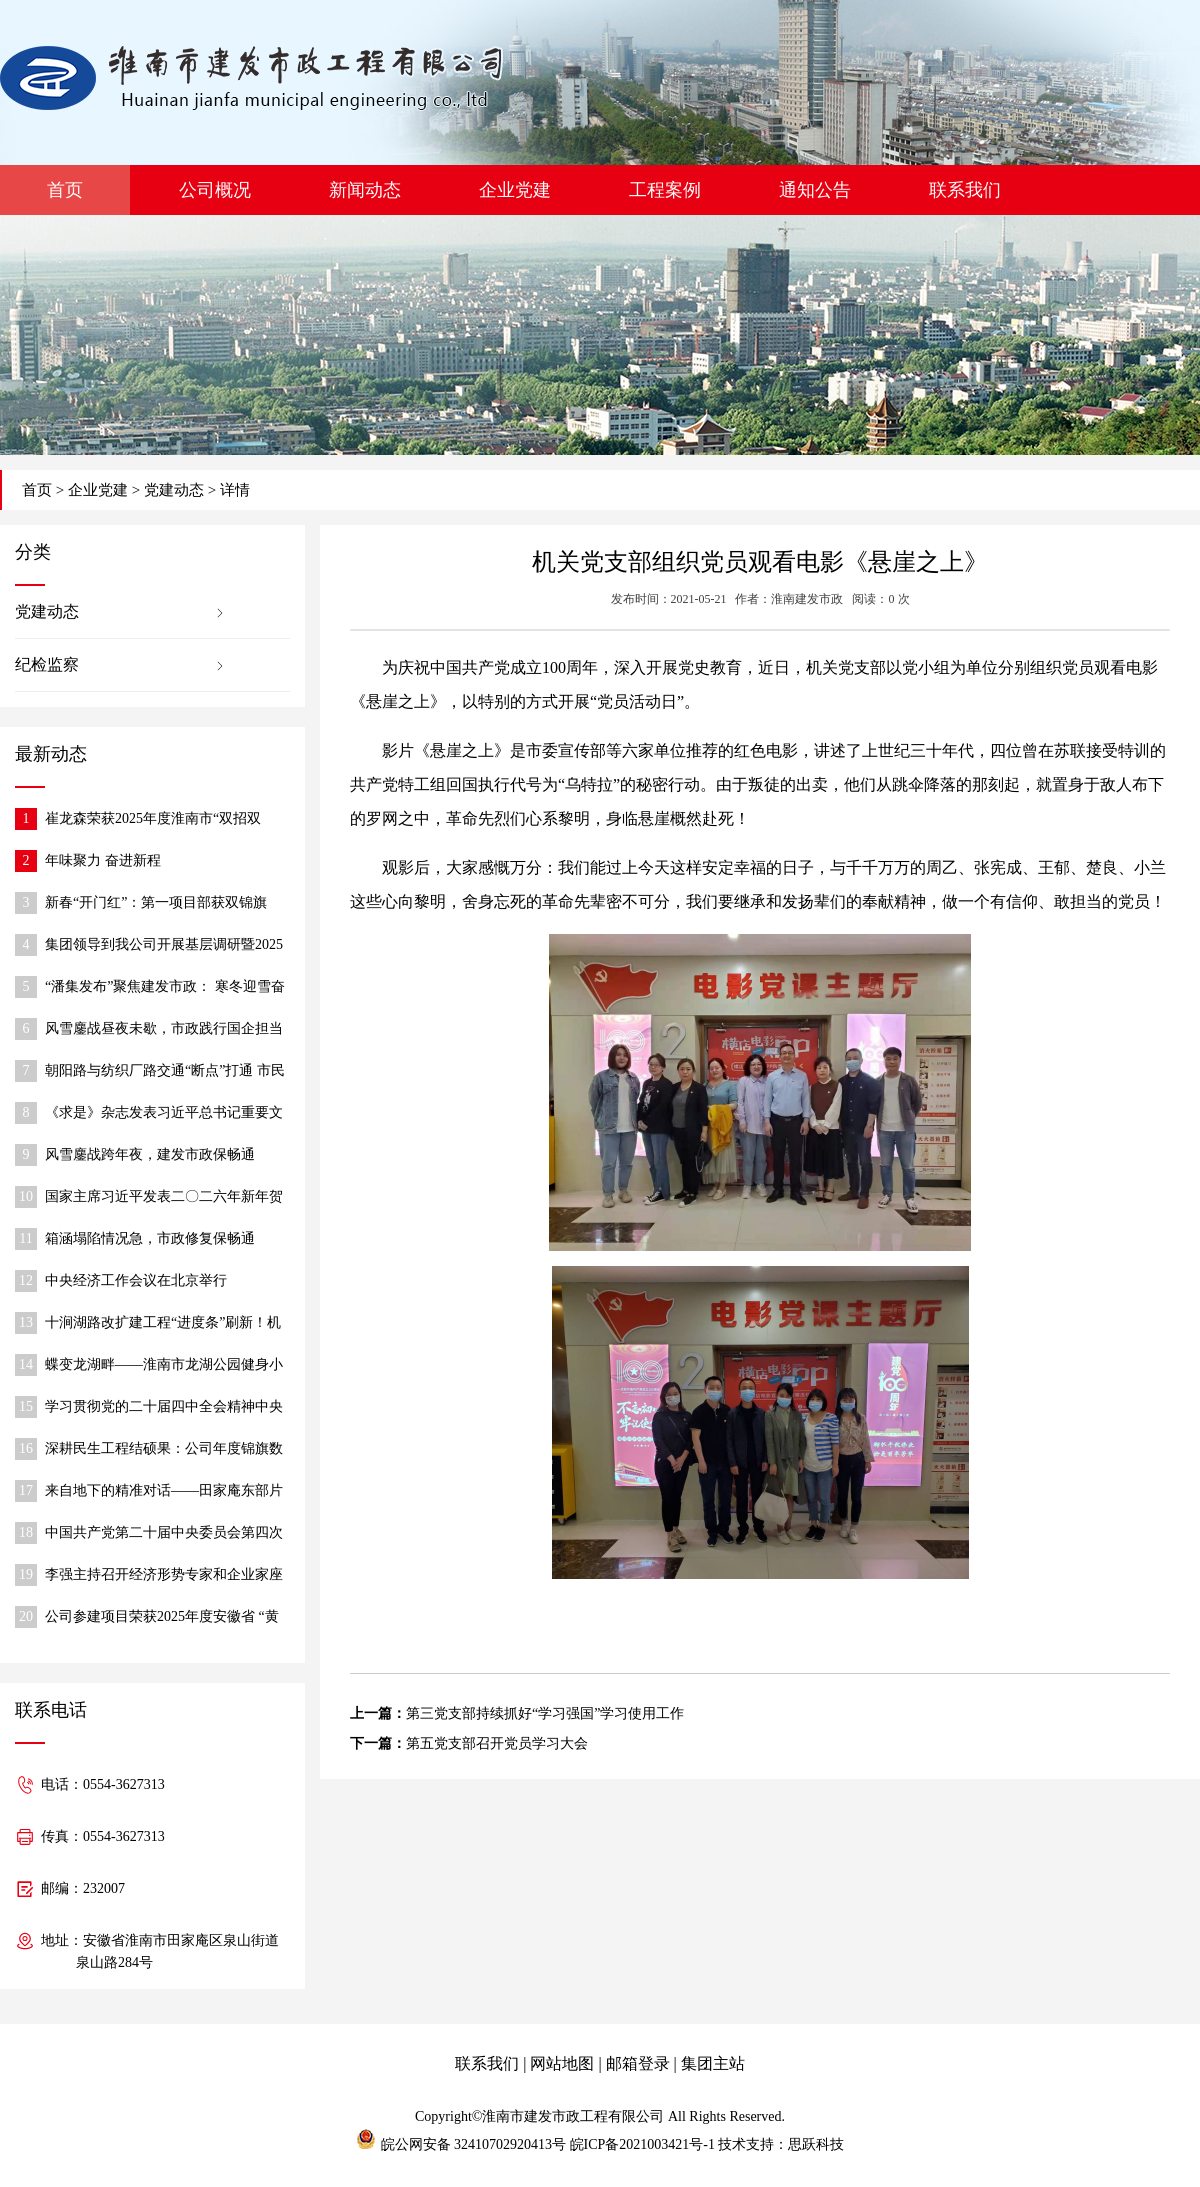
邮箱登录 (638, 2063)
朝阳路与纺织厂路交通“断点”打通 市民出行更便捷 (165, 1072)
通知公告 (815, 190)
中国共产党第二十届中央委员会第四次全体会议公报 (164, 1534)
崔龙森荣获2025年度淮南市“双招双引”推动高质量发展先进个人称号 (153, 820)
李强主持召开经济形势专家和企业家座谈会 (164, 1576)
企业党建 (515, 190)
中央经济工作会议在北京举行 (136, 1280)
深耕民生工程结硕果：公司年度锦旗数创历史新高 (164, 1450)
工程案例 (665, 190)
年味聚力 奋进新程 (103, 860)
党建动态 (174, 490)
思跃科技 (816, 2144)
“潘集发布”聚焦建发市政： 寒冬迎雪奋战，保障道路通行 (165, 988)
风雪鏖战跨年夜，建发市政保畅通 (150, 1154)
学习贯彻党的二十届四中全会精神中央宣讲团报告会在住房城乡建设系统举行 (164, 1408)
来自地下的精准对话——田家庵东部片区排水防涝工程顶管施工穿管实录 (164, 1492)
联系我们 (965, 190)
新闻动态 (365, 190)
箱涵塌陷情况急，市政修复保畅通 (150, 1238)
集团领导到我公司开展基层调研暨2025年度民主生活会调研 (164, 946)
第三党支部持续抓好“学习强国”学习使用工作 (545, 1713)
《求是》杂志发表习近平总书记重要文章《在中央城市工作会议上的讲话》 (164, 1114)
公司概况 (215, 190)
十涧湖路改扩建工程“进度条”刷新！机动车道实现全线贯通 (163, 1324)
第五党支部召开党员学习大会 (497, 1743)
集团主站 (713, 2063)
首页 (65, 190)
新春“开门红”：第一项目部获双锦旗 (156, 902)
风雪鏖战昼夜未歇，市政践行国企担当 (164, 1028)
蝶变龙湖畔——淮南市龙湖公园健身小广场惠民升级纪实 (164, 1366)
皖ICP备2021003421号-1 (642, 2144)
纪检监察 (47, 664)
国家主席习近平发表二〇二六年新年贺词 (164, 1198)
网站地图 (562, 2063)
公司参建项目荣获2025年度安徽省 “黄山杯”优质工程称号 (162, 1618)
